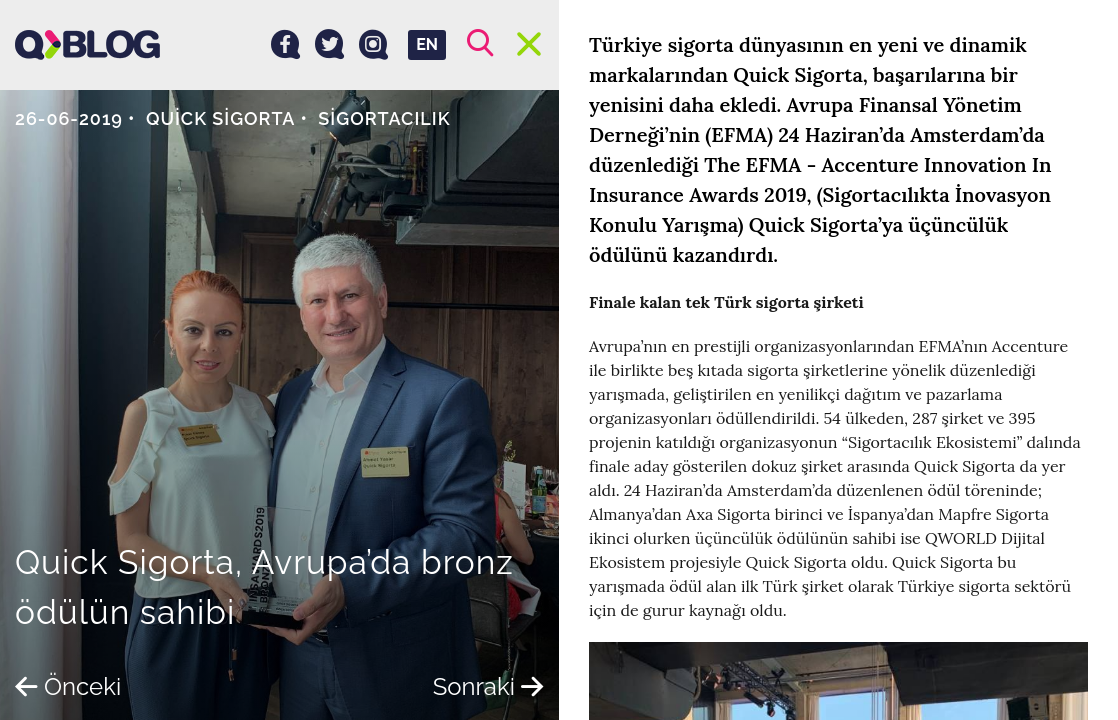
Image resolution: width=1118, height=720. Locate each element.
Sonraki (488, 686)
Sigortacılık (384, 118)
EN (427, 44)
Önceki (68, 686)
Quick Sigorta (221, 118)
